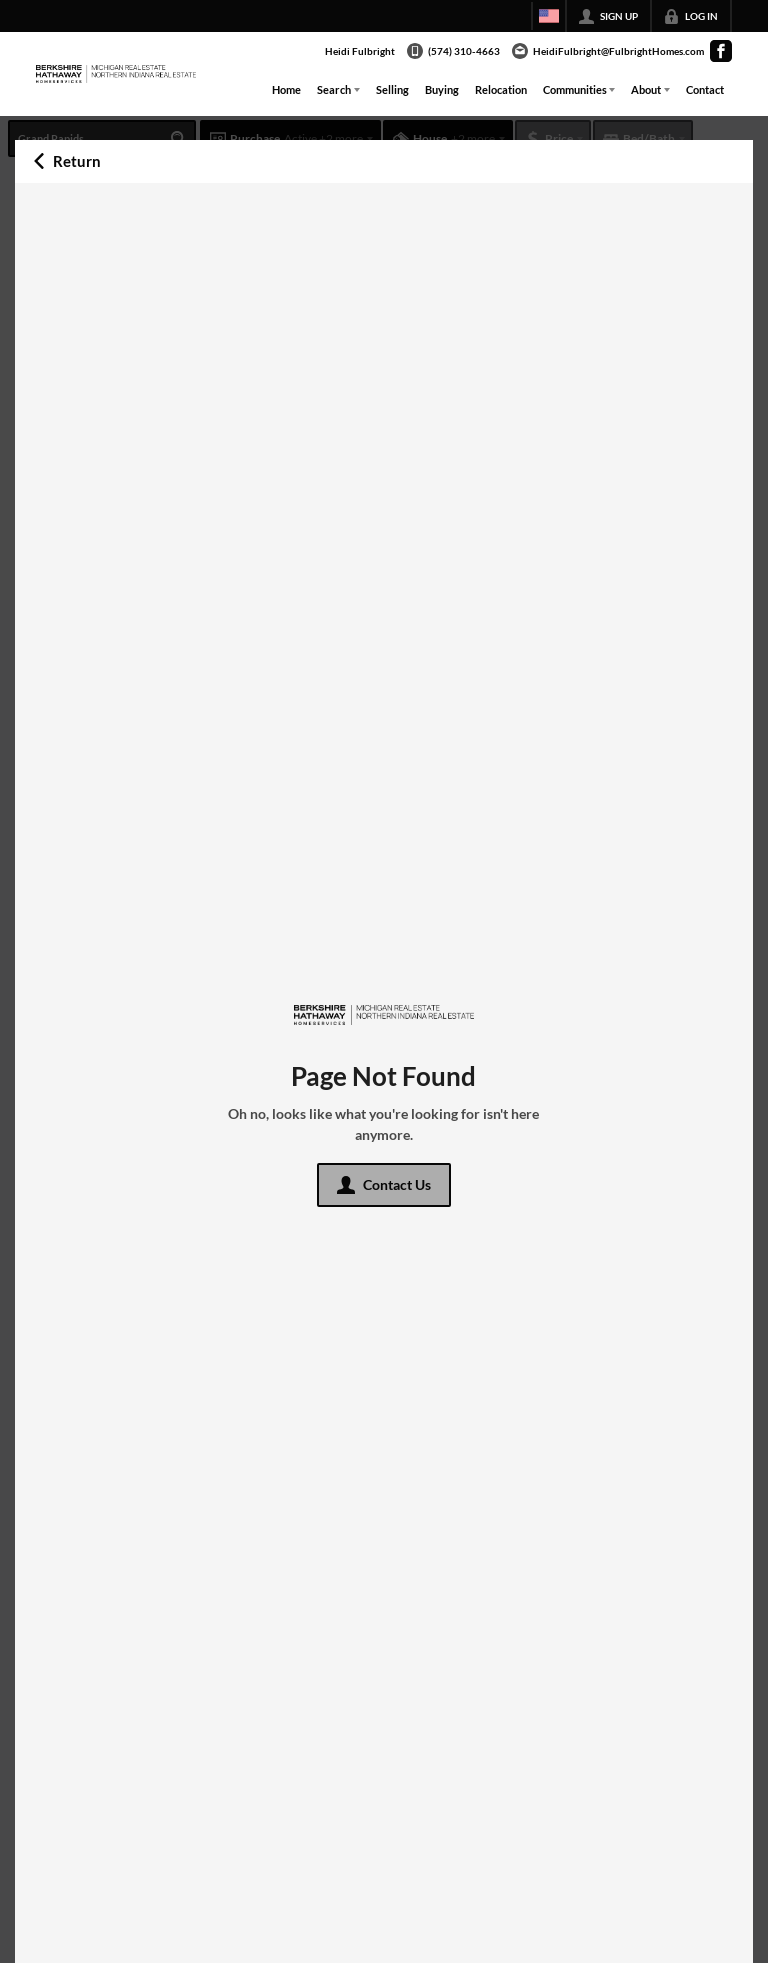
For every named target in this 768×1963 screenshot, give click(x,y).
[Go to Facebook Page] (721, 51)
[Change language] (549, 16)
